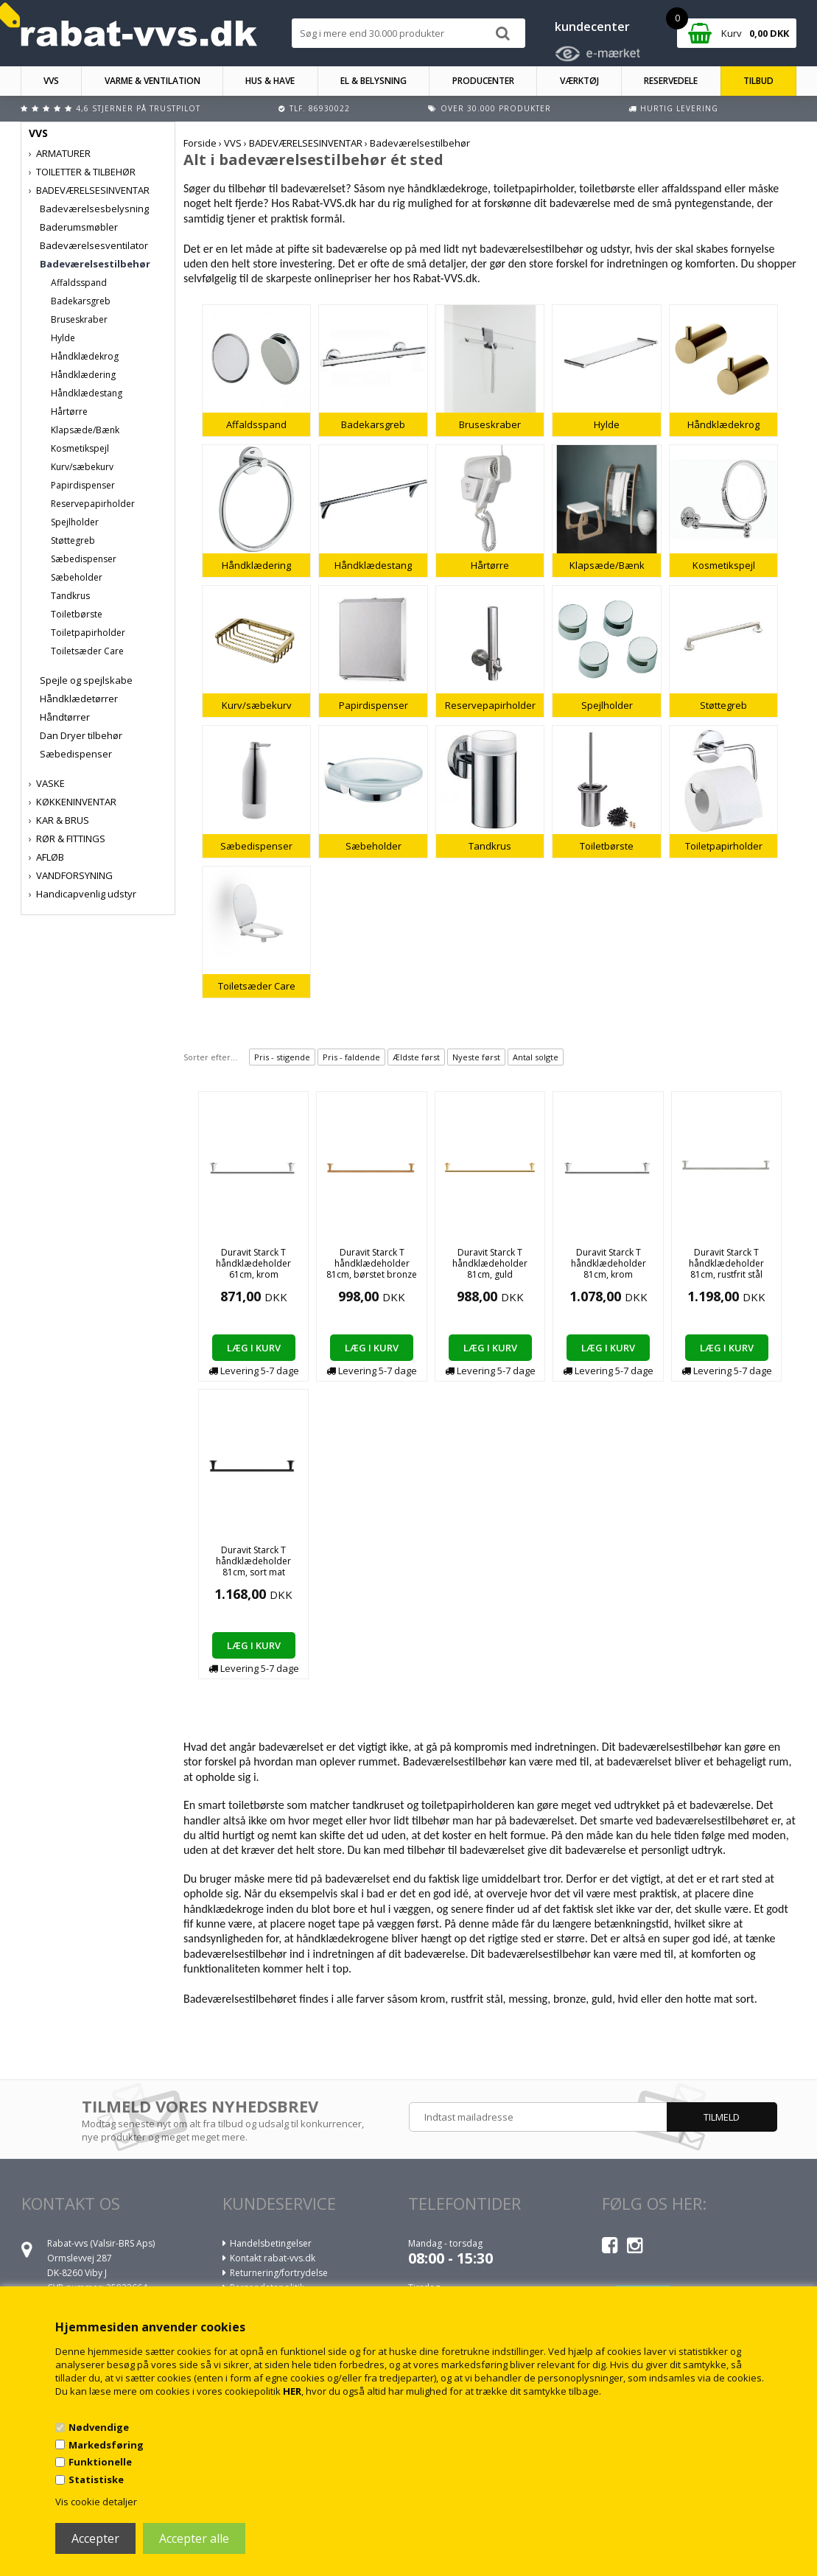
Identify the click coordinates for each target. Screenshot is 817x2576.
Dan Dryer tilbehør (81, 735)
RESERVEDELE (671, 80)
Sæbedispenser (83, 559)
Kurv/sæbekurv (82, 467)
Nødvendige (99, 2427)
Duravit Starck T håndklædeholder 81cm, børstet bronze (371, 1263)
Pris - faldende (351, 1057)
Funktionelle (100, 2461)
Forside (200, 143)
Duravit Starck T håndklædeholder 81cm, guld (489, 1263)
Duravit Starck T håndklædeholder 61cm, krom (253, 1263)
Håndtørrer (65, 717)
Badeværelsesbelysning (94, 208)
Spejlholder (75, 522)
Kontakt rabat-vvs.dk (272, 2258)
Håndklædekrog (85, 356)
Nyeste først (476, 1057)
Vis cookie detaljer (96, 2501)
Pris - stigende (282, 1057)
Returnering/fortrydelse (279, 2273)
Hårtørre (69, 411)
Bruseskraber (79, 319)
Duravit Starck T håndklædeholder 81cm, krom (608, 1263)
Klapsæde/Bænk (85, 430)
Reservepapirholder (93, 503)
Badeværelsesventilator (94, 245)
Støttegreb (73, 540)
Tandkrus (70, 595)
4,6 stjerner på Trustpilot (138, 108)
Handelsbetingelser (271, 2243)
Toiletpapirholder (88, 632)
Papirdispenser (83, 485)
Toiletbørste (76, 614)
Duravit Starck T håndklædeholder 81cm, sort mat (253, 1561)
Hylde (63, 338)
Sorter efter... (210, 1057)
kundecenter (592, 26)
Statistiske (96, 2479)
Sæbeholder (76, 577)
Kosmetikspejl (80, 448)
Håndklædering (83, 374)
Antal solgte (535, 1057)
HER (292, 2391)
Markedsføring (106, 2444)
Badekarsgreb (81, 301)
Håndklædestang (86, 393)
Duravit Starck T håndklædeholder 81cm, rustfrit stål (726, 1263)
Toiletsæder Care (87, 651)
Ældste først (416, 1057)
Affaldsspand (79, 282)
